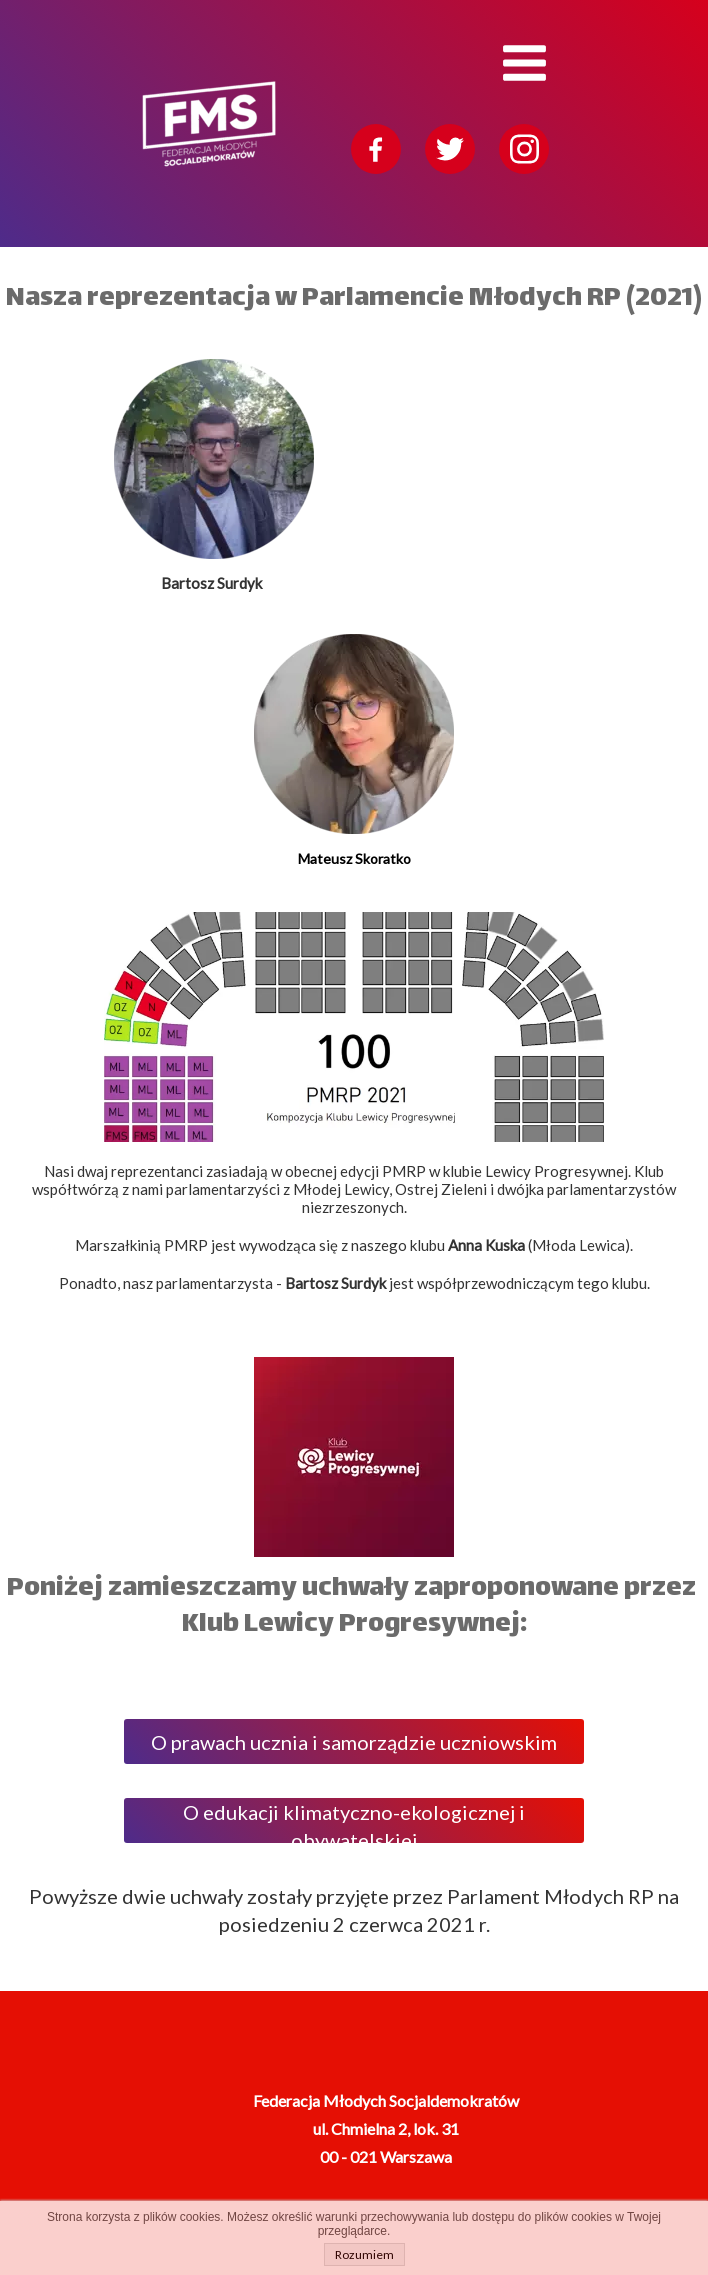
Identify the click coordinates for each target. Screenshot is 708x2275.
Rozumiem (364, 2254)
